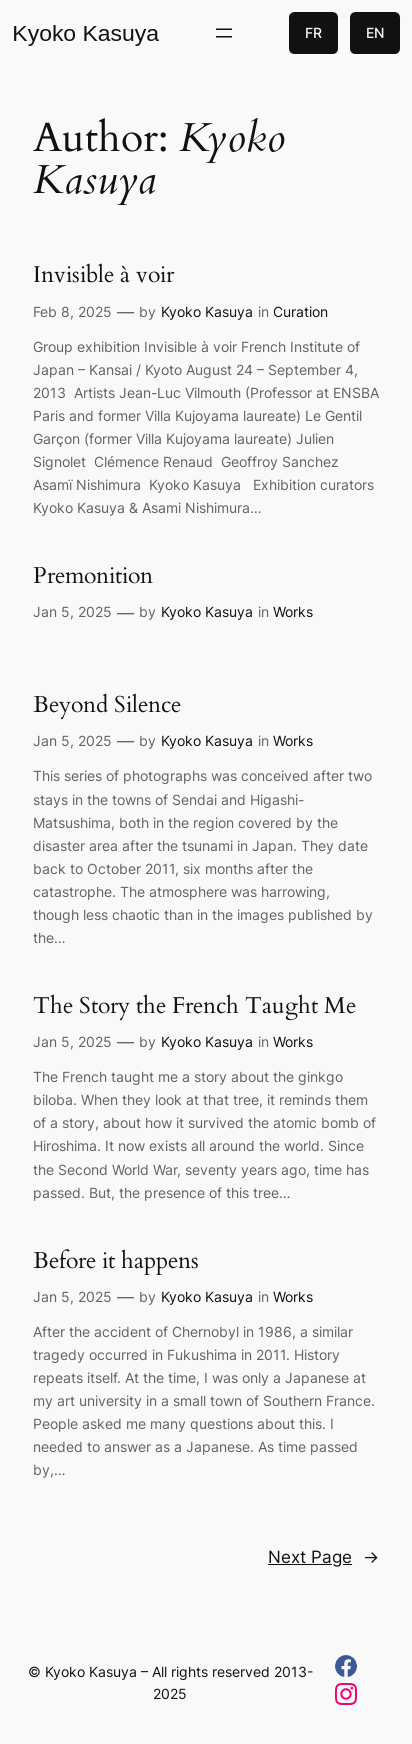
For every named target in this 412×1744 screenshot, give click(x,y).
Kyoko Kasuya (85, 33)
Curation (300, 311)
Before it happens (116, 1261)
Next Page (323, 1557)
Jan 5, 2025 (72, 611)
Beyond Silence (107, 705)
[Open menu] (224, 33)
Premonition (93, 576)
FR (313, 32)
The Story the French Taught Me (194, 1006)
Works (293, 611)
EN (375, 32)
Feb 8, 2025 (72, 311)
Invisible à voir (103, 275)
